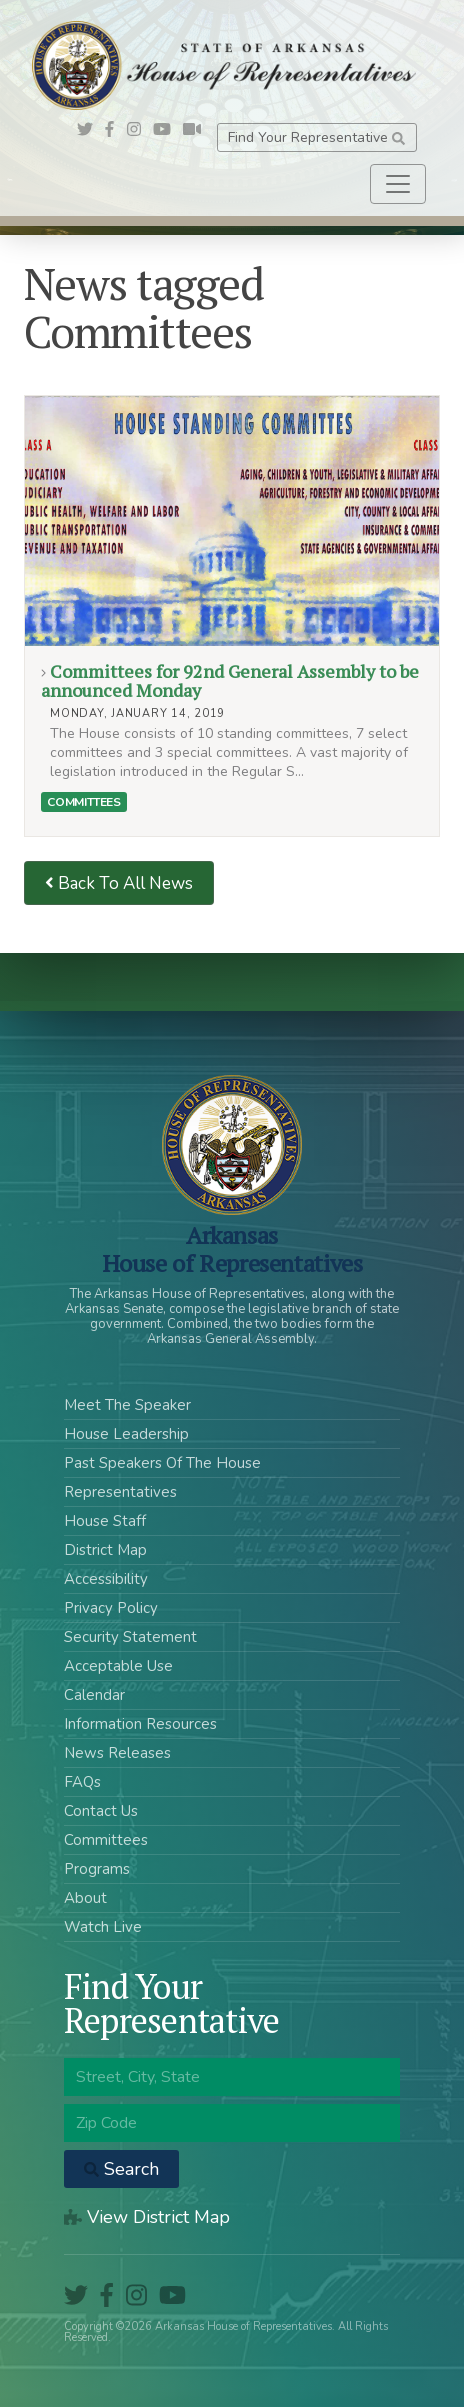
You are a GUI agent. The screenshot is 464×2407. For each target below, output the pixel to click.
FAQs (82, 1782)
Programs (97, 1869)
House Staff (105, 1521)
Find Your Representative (316, 137)
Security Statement (130, 1637)
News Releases (117, 1753)
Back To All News (119, 883)
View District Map (147, 2217)
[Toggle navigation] (398, 184)
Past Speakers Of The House (162, 1463)
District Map (105, 1550)
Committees (83, 802)
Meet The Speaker (127, 1405)
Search (121, 2169)
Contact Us (101, 1811)
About (85, 1898)
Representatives (120, 1492)
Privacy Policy (111, 1608)
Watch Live (103, 1927)
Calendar (94, 1695)
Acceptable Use (118, 1666)
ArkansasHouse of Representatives (232, 1249)
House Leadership (126, 1434)
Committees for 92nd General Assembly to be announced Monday (232, 521)
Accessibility (106, 1579)
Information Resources (140, 1724)
